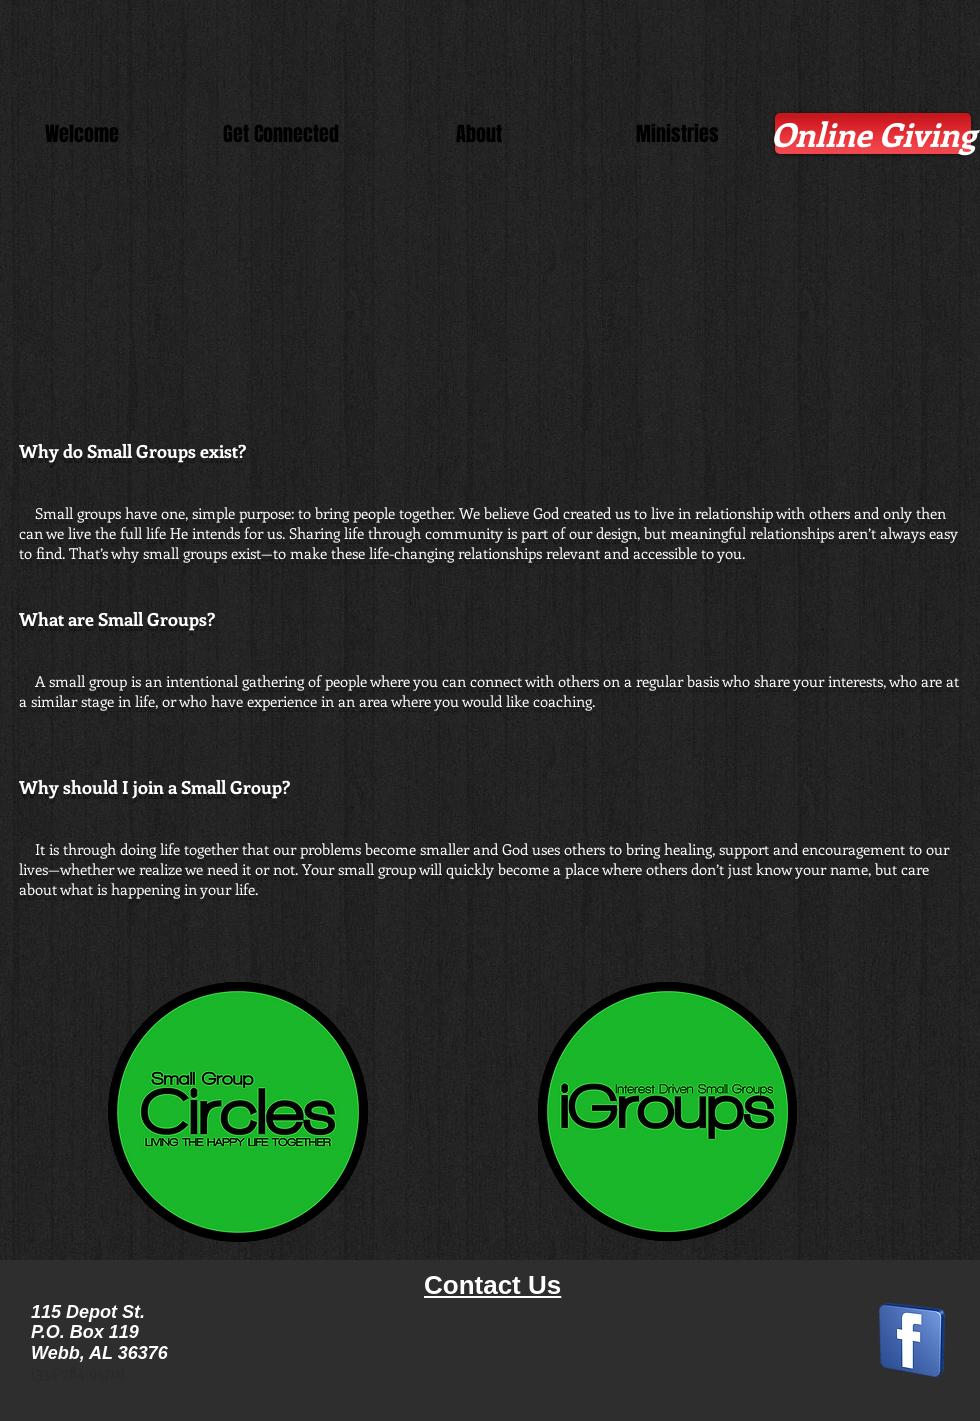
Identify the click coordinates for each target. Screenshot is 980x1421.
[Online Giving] (873, 133)
